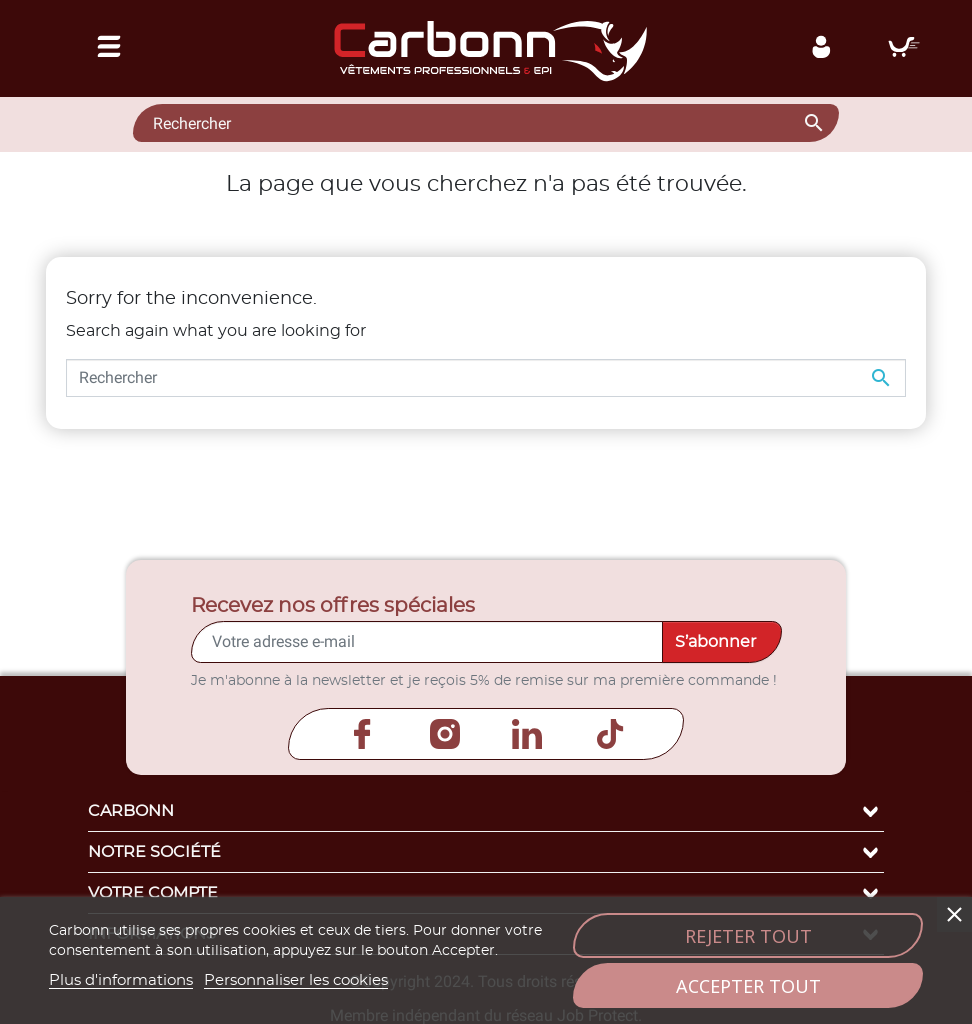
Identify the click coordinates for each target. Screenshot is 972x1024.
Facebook (362, 734)
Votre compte (485, 893)
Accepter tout (748, 986)
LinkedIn (527, 734)
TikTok (610, 734)
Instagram (445, 734)
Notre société (485, 852)
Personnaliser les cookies (296, 980)
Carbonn (485, 811)
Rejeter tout (748, 936)
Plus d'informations (121, 980)
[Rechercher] (486, 123)
